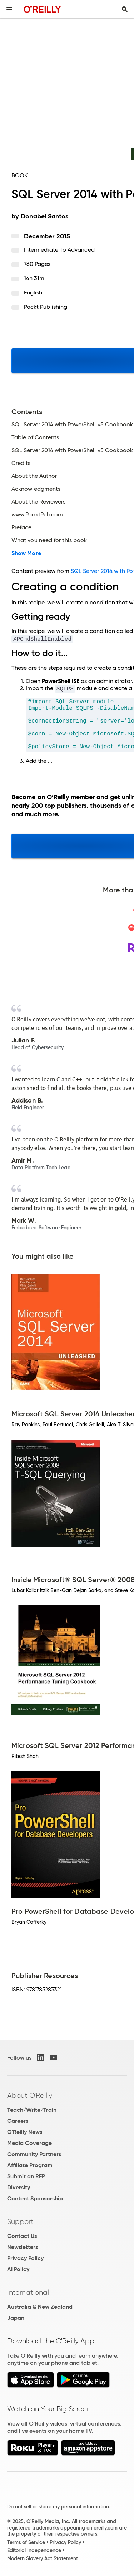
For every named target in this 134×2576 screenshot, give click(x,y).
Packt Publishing (45, 306)
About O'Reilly (29, 2095)
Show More (26, 553)
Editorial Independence (34, 2550)
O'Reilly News (24, 2132)
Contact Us (22, 2236)
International (28, 2292)
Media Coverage (29, 2143)
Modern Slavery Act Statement (42, 2558)
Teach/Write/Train (31, 2110)
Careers (17, 2121)
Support (20, 2221)
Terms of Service (26, 2542)
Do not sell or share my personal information (58, 2506)
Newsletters (22, 2247)
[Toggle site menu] (9, 9)
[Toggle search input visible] (124, 9)
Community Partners (34, 2154)
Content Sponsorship (35, 2198)
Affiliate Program (30, 2165)
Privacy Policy (25, 2258)
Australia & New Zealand (40, 2306)
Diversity (18, 2187)
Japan (15, 2318)
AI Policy (18, 2269)
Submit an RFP (26, 2176)
